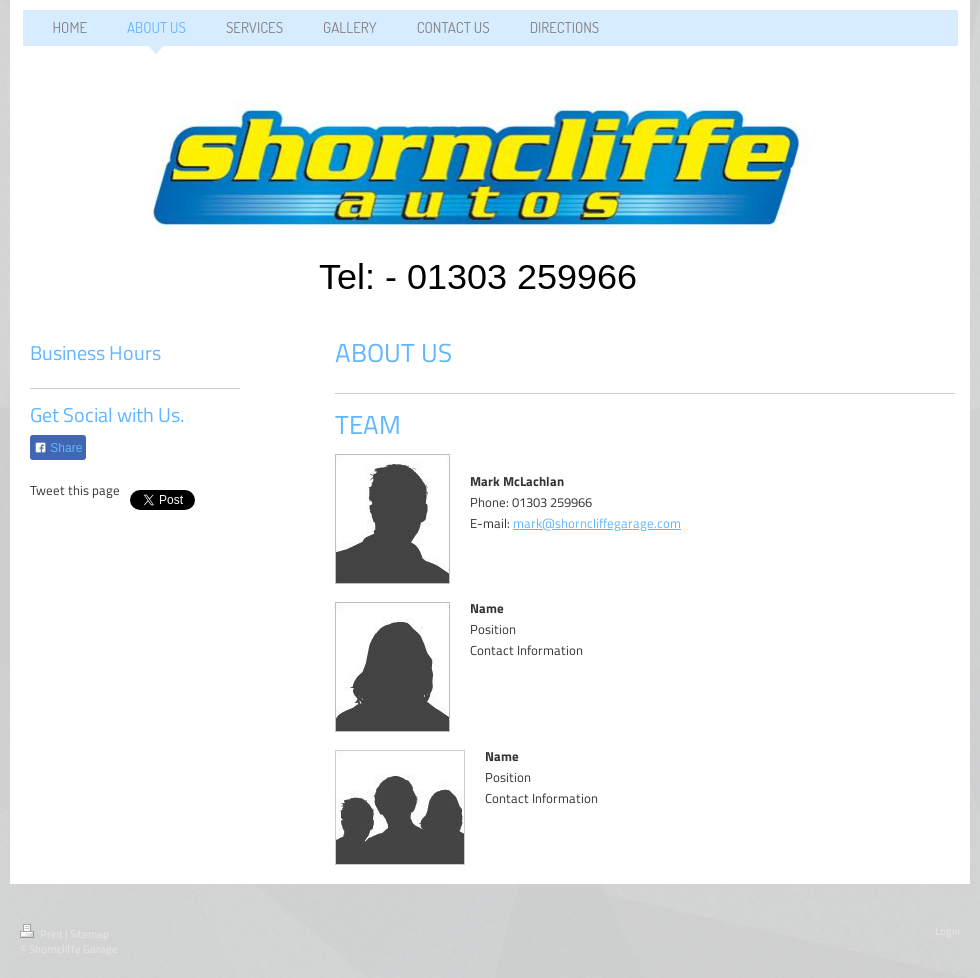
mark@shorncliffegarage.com (597, 523)
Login (947, 931)
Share (58, 448)
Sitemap (89, 934)
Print (42, 934)
